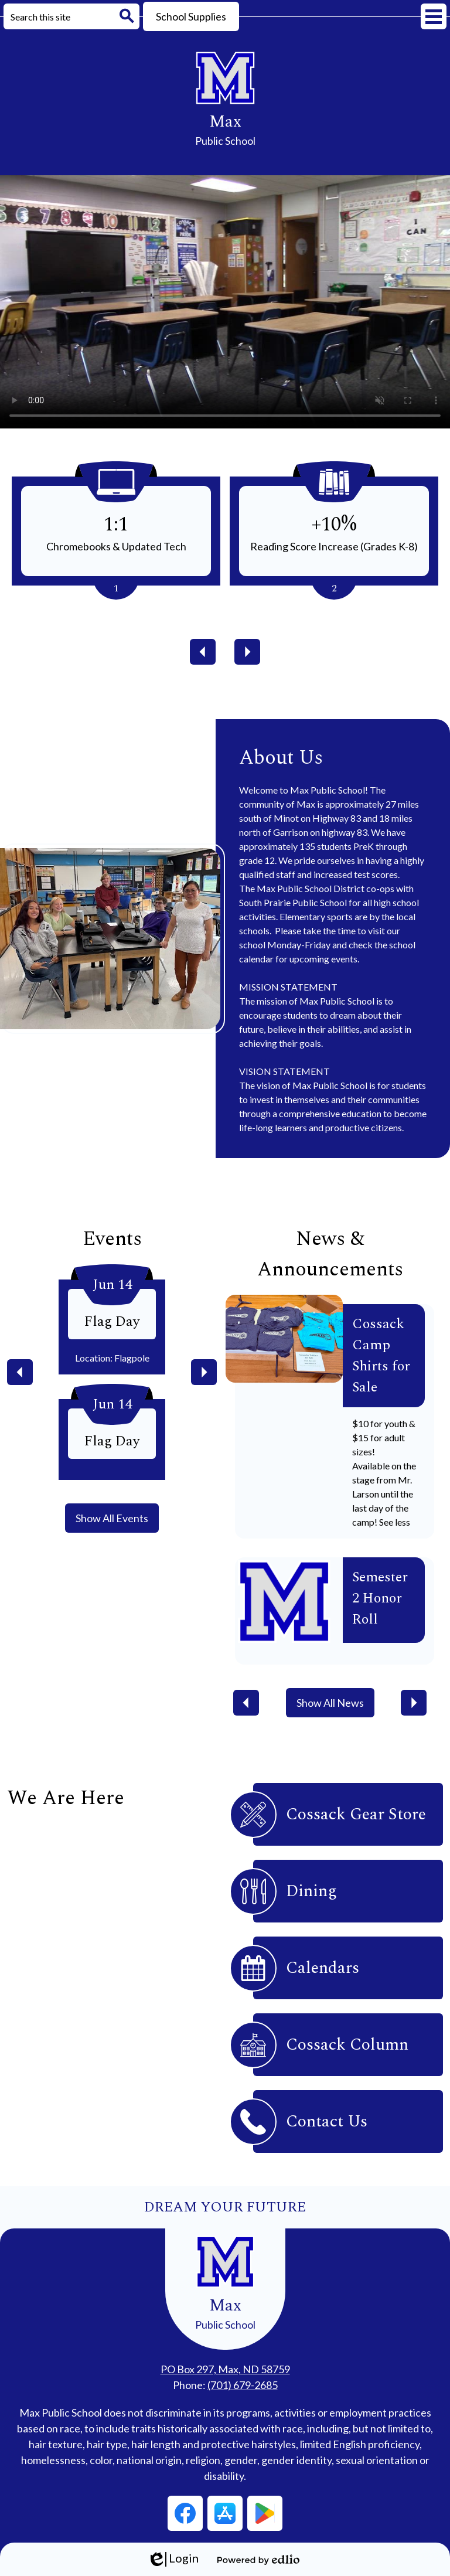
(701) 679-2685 (242, 2384)
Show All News (330, 1702)
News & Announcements (330, 1254)
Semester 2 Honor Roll (380, 1598)
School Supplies (191, 16)
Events (112, 1239)
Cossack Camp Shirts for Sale (381, 1355)
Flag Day (112, 1321)
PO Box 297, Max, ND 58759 (225, 2369)
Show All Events (112, 1518)
